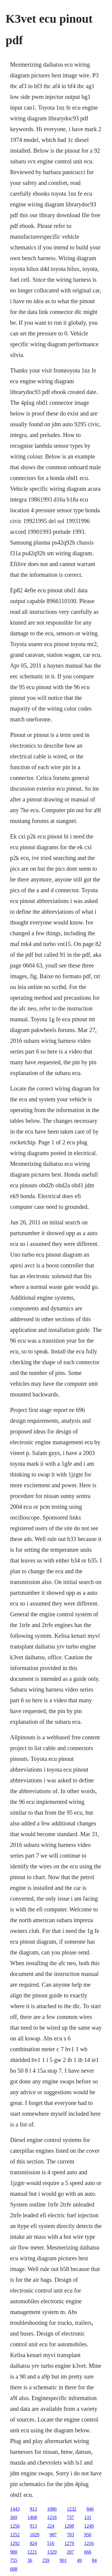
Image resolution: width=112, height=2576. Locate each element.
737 (70, 2517)
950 (87, 2534)
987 (53, 2534)
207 (70, 2551)
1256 (15, 2526)
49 (79, 2560)
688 (13, 2569)
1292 (15, 2543)
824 (33, 2543)
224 (50, 2526)
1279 (69, 2543)
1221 (32, 2551)
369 (13, 2517)
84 (94, 2560)
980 (13, 2551)
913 (33, 2508)
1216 (52, 2517)
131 (87, 2517)
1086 (52, 2508)
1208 (69, 2526)
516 (50, 2543)
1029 (34, 2534)
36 (29, 2560)
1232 (71, 2508)
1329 (52, 2551)
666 (87, 2551)
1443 (15, 2508)
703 (70, 2534)
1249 (89, 2526)
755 (13, 2560)
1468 (32, 2517)
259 (46, 2560)
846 (90, 2508)
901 (63, 2560)
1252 (15, 2534)
